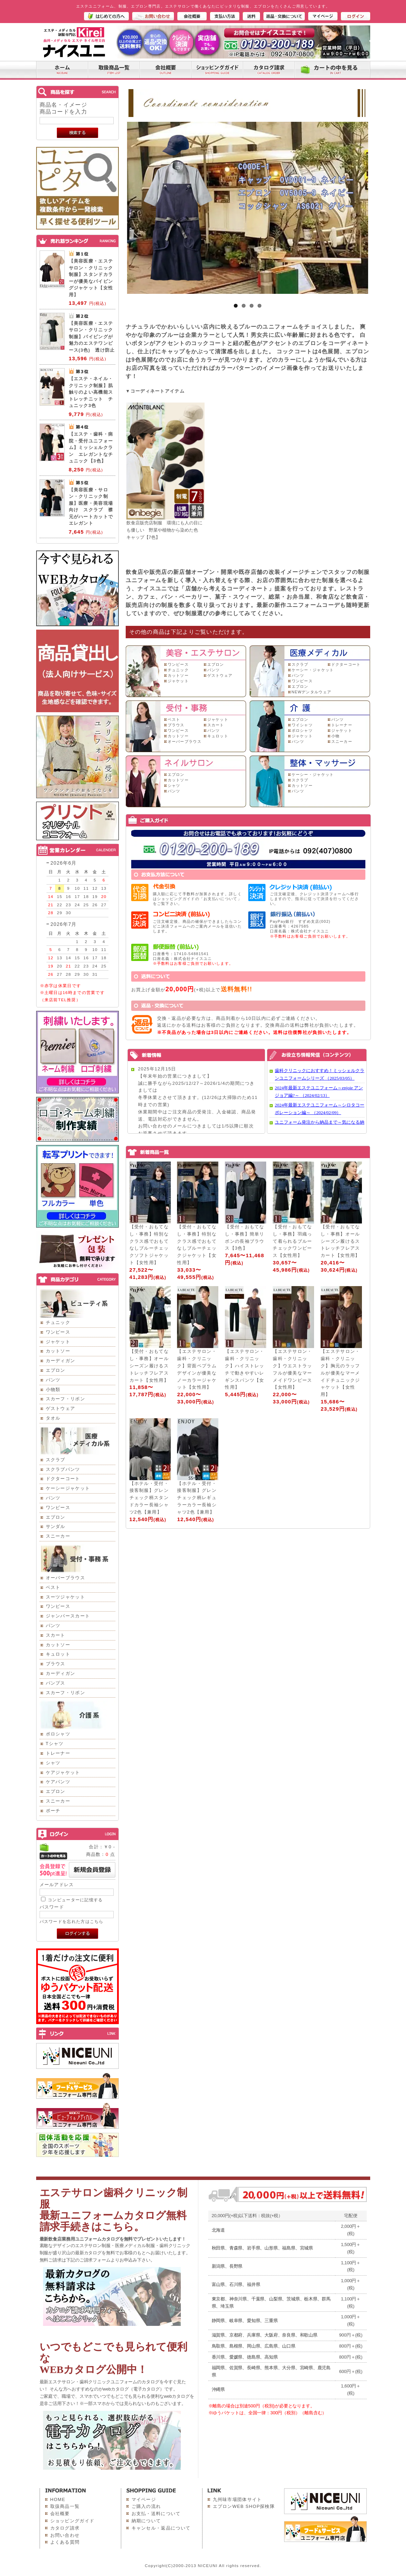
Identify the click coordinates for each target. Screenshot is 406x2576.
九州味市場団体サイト (237, 2499)
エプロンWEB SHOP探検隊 (244, 2506)
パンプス (55, 1683)
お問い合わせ (65, 2535)
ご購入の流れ (146, 2506)
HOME (57, 2499)
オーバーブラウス (65, 1577)
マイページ (144, 2499)
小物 (335, 736)
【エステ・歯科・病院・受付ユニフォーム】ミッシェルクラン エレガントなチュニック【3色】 (91, 447)
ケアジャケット (63, 1772)
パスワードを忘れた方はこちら (72, 1921)
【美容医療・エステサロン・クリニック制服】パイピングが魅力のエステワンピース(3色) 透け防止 (92, 337)
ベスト (53, 1587)
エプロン (55, 1370)
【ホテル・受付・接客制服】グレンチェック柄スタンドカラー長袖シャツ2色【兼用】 (149, 1498)
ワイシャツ (302, 725)
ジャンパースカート (68, 1615)
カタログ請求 (65, 2528)
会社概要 (60, 2513)
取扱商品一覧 (65, 2506)
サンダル (55, 1526)
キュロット (58, 1654)
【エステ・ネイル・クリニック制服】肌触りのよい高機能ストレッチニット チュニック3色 (91, 392)
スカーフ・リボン (65, 1398)
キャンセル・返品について (161, 2528)
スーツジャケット (65, 1597)
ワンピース (58, 1332)
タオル (53, 1418)
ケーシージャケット (68, 1488)
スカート (55, 1635)
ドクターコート (63, 1478)
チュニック (58, 1322)
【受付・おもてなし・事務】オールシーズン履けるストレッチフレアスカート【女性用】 (340, 1241)
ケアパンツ (58, 1781)
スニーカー (58, 1536)
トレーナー (58, 1753)
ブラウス (55, 1663)
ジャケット (58, 1341)
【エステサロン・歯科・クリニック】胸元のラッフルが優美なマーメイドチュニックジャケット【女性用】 (340, 1373)
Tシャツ (55, 1743)
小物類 (53, 1389)
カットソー (58, 1351)
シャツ (53, 1762)
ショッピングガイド (72, 2520)
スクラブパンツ (63, 1469)
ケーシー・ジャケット (313, 670)
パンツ (53, 1379)
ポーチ (53, 1810)
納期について (146, 2520)
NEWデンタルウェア (312, 692)
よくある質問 (65, 2542)
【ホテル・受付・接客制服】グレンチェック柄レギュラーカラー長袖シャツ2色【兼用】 (196, 1498)
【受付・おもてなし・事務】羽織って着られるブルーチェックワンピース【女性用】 (292, 1241)
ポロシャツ (58, 1733)
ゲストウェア (60, 1408)
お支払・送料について (156, 2513)
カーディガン (60, 1360)
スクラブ (55, 1459)
